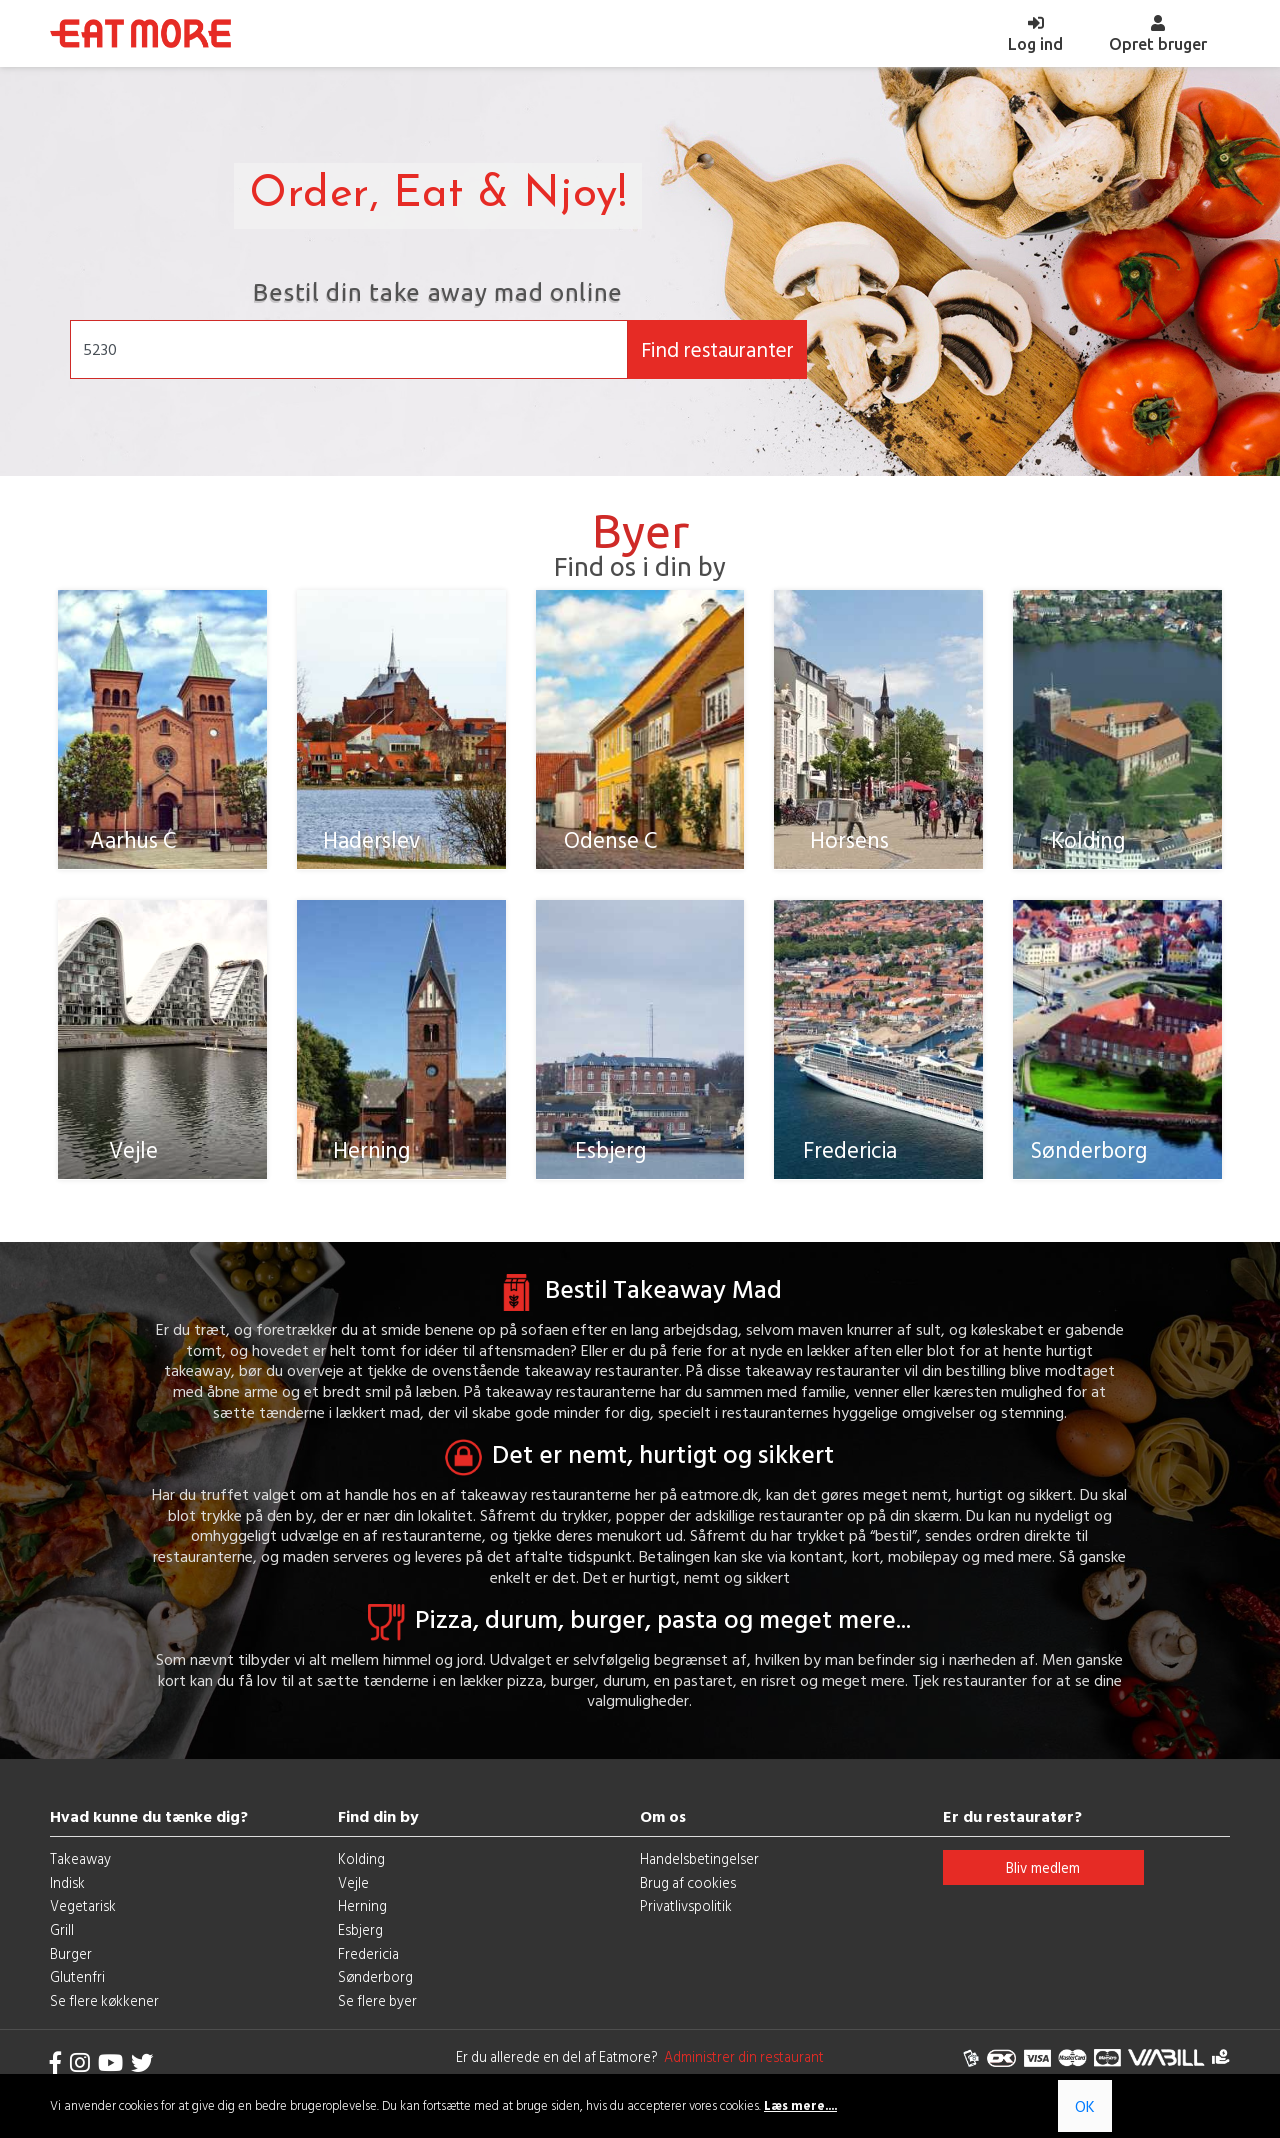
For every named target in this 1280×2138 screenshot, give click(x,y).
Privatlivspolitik (686, 1915)
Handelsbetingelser (699, 1868)
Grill (62, 1939)
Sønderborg (375, 1987)
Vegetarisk (83, 1915)
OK (1085, 2106)
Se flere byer (377, 2010)
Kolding (361, 1868)
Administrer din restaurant (741, 2066)
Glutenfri (77, 1987)
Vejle (353, 1892)
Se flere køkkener (104, 2010)
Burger (71, 1963)
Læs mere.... (800, 2105)
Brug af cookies (688, 1892)
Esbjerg (360, 1939)
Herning (362, 1915)
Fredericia (368, 1963)
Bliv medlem (1043, 1877)
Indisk (67, 1892)
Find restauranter (717, 349)
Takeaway (80, 1868)
